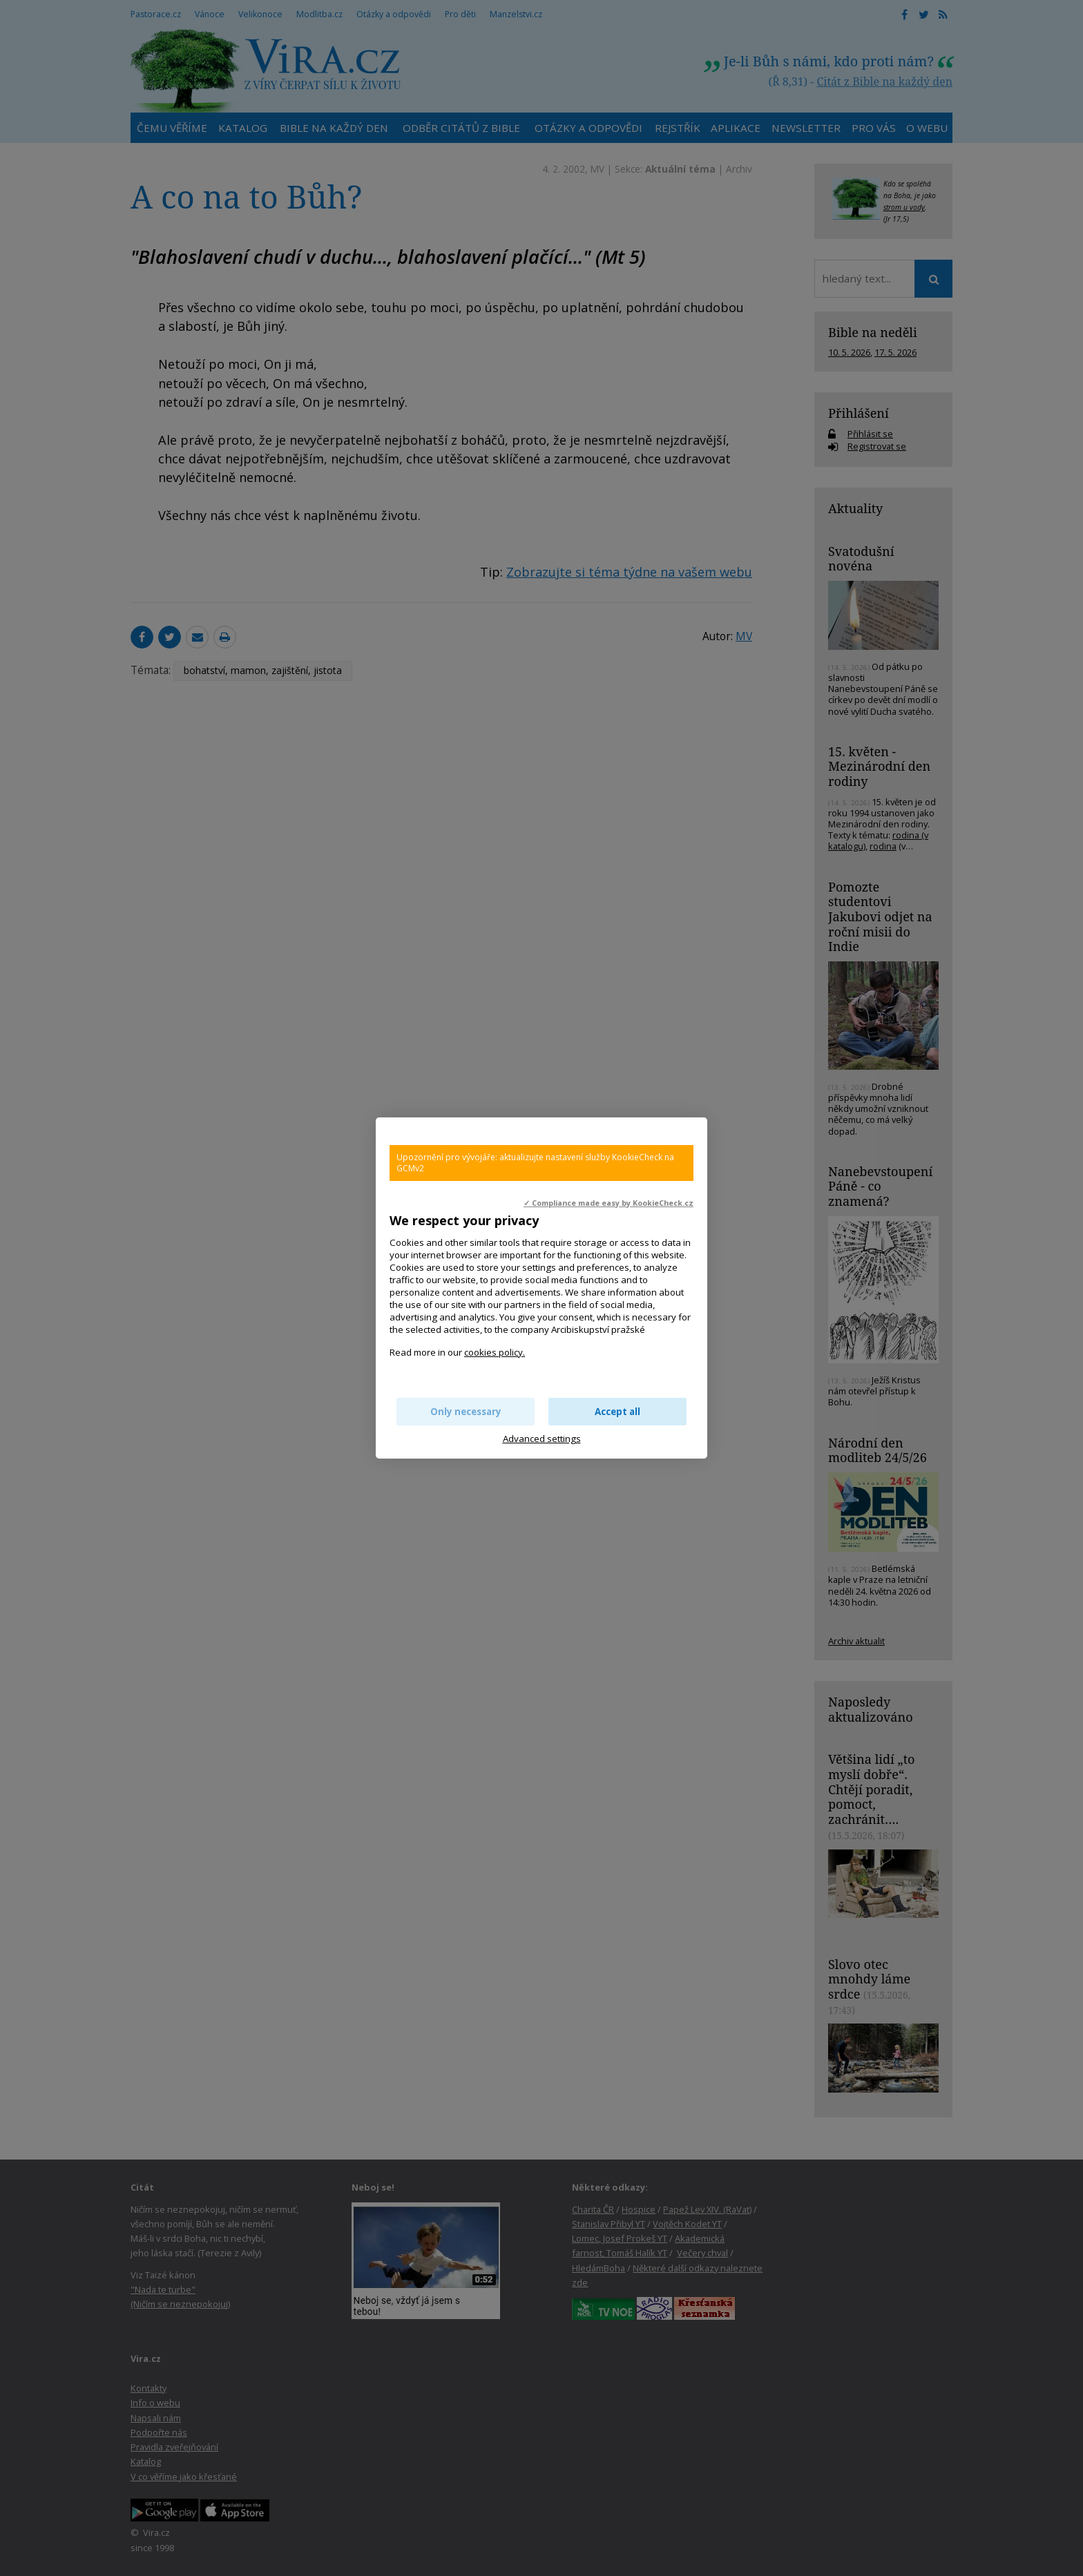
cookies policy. (494, 1352)
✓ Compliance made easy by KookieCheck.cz (608, 1203)
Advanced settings (542, 1438)
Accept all (617, 1411)
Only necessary (465, 1411)
